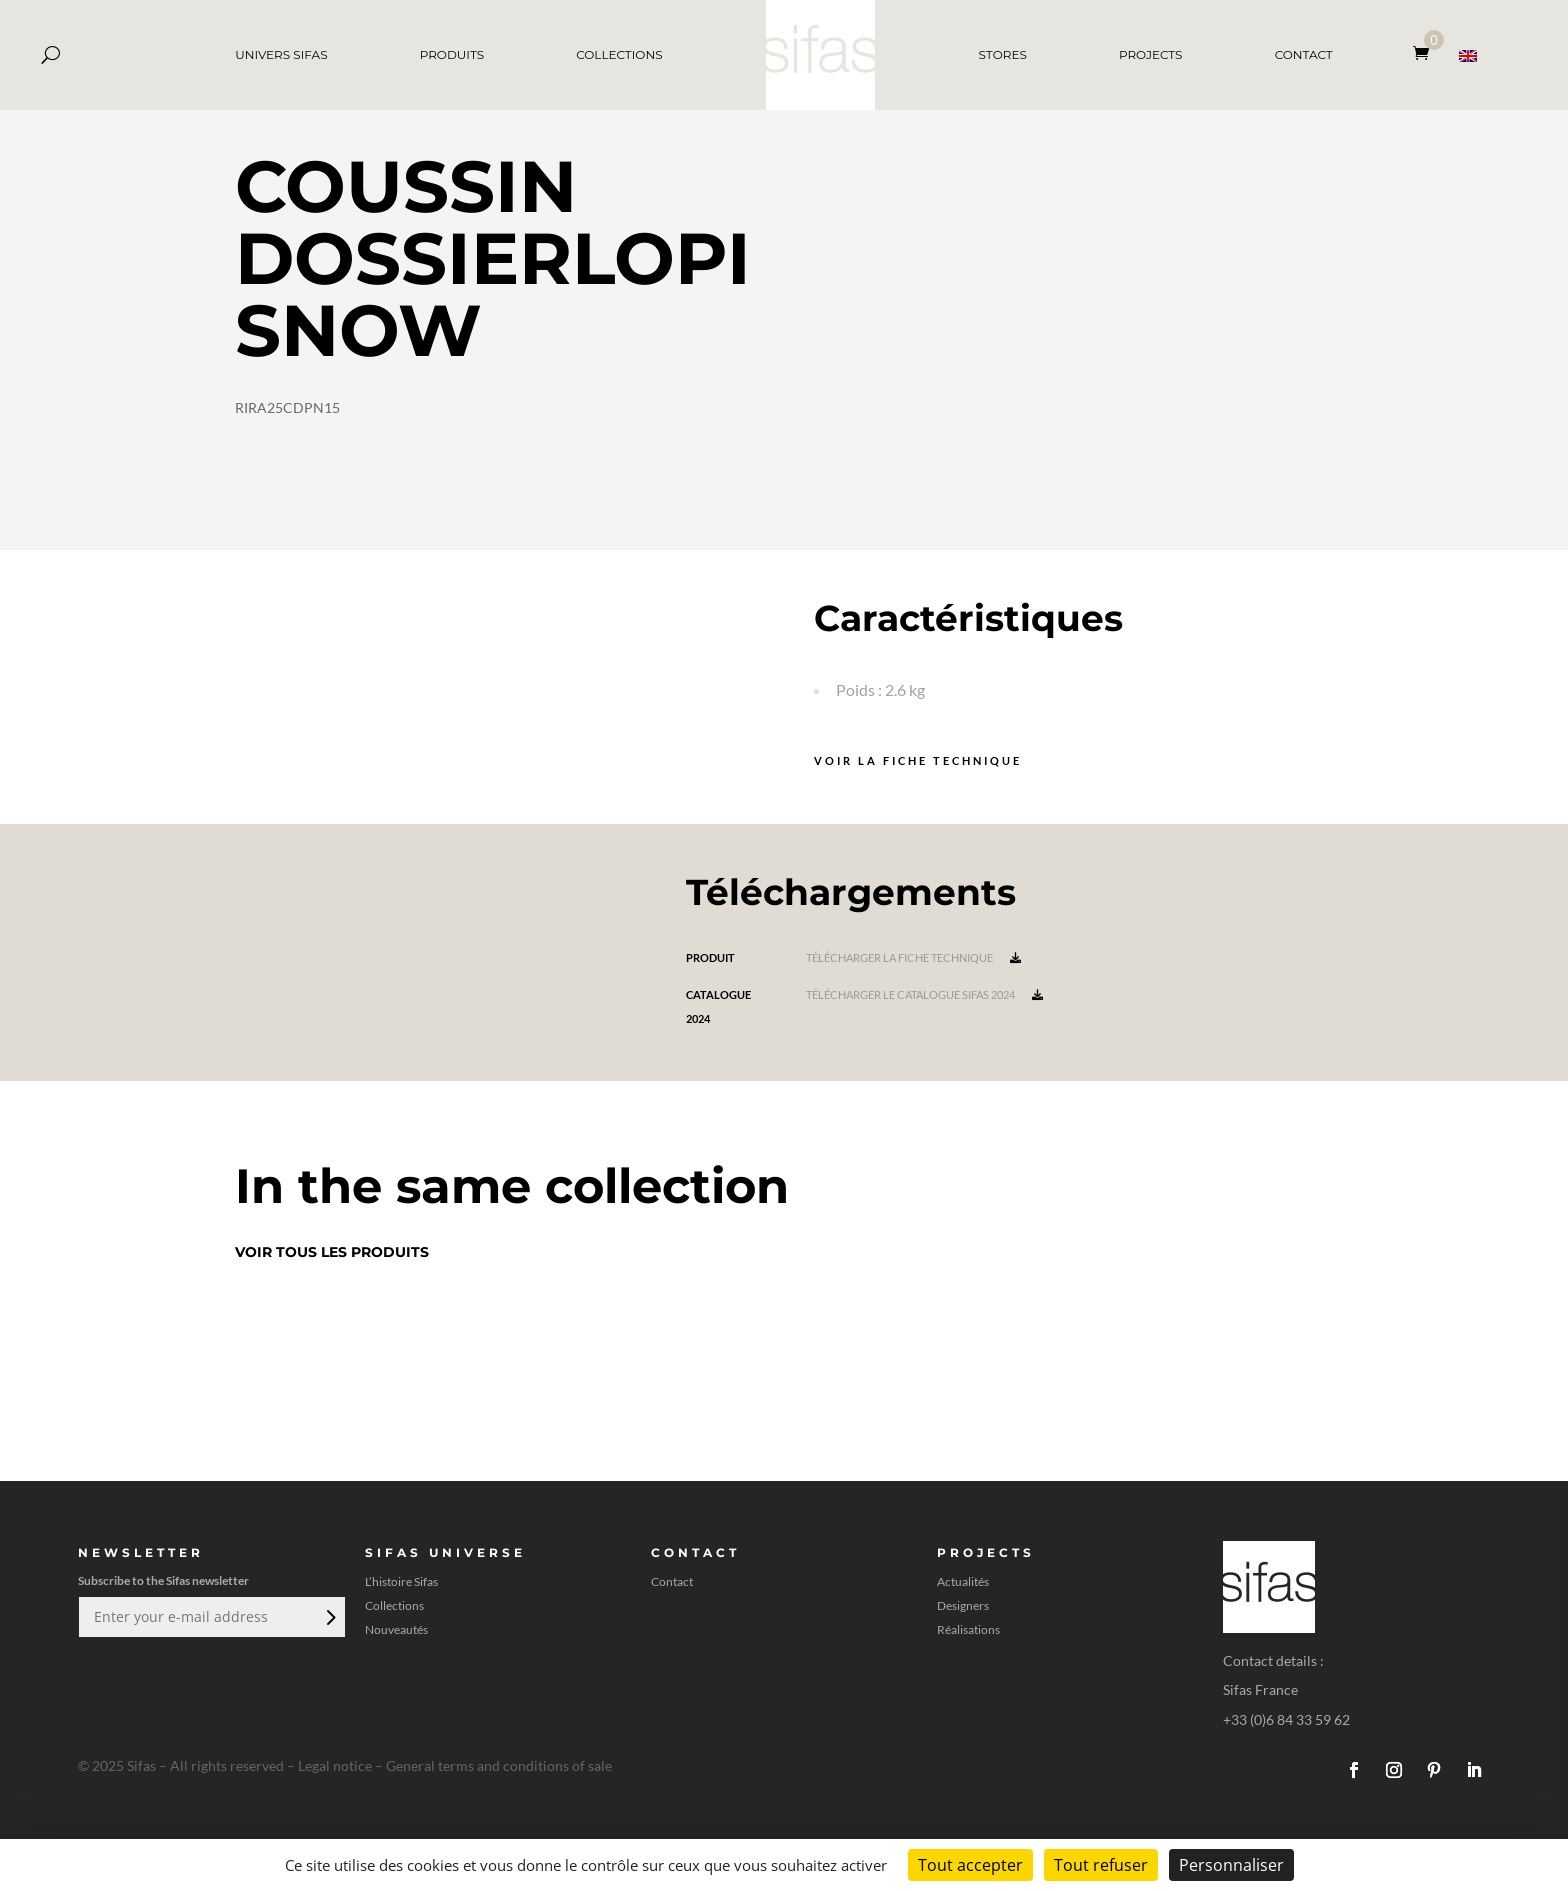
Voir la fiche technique (918, 760)
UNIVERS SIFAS (281, 54)
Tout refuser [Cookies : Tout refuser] (1101, 1865)
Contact (672, 1582)
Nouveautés (396, 1630)
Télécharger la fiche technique (913, 957)
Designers (963, 1606)
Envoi (329, 1617)
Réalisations (968, 1630)
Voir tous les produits (332, 1252)
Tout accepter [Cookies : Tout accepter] (970, 1865)
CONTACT (1304, 54)
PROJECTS (1151, 54)
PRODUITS (452, 54)
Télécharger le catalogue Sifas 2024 (924, 994)
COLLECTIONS (619, 54)
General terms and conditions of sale (499, 1765)
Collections (394, 1606)
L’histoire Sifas (401, 1582)
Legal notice (335, 1765)
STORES (1003, 54)
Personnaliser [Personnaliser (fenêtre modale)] (1231, 1865)
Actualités (963, 1582)
